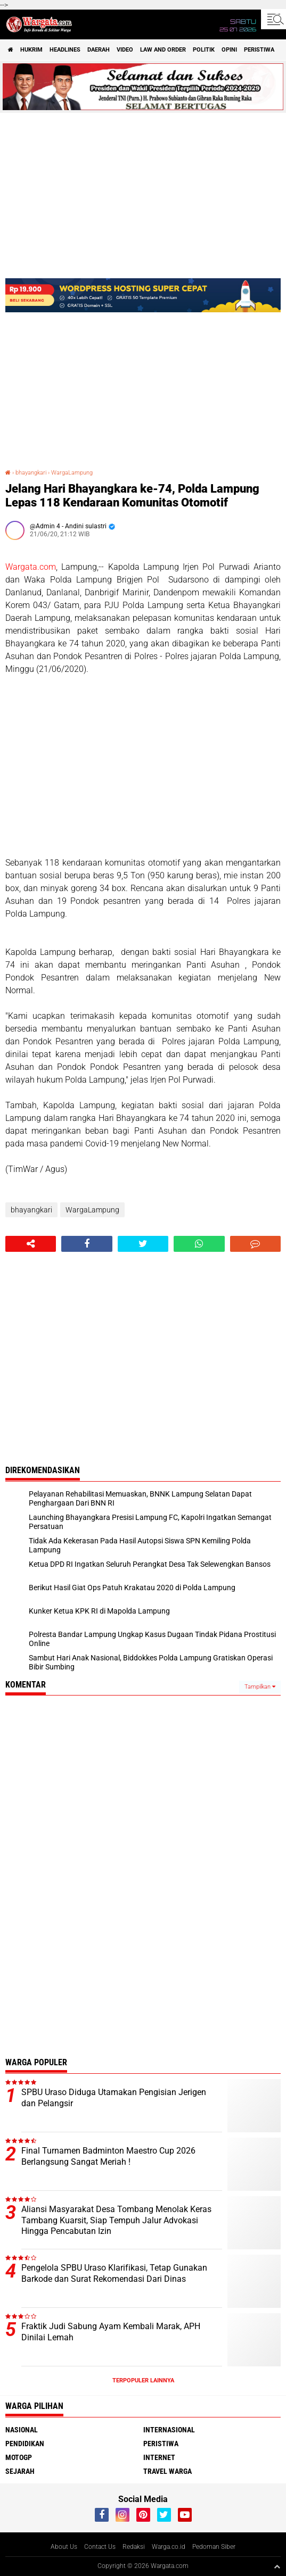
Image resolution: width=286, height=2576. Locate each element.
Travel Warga (167, 2471)
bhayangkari (30, 472)
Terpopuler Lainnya (143, 2380)
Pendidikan (24, 2443)
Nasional (21, 2429)
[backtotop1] (277, 2566)
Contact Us (100, 2546)
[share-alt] (30, 1244)
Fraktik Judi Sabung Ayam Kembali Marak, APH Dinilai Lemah (110, 2331)
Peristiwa (259, 49)
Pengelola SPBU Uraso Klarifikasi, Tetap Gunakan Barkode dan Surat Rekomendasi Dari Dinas (114, 2273)
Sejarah (20, 2471)
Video (125, 49)
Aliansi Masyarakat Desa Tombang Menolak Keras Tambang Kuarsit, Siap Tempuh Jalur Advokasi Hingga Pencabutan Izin (116, 2220)
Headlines (65, 49)
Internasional (169, 2429)
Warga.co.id (168, 2546)
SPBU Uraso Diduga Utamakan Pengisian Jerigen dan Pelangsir (113, 2097)
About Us (64, 2546)
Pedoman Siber (213, 2546)
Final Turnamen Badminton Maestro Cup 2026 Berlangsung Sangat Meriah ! (108, 2156)
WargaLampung (72, 472)
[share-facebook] (86, 1244)
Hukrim (31, 49)
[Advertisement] (143, 766)
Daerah (98, 49)
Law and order (163, 49)
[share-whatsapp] (199, 1244)
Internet (159, 2457)
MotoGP (18, 2457)
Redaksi (133, 2546)
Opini (229, 49)
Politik (204, 49)
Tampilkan (259, 1686)
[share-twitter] (143, 1244)
